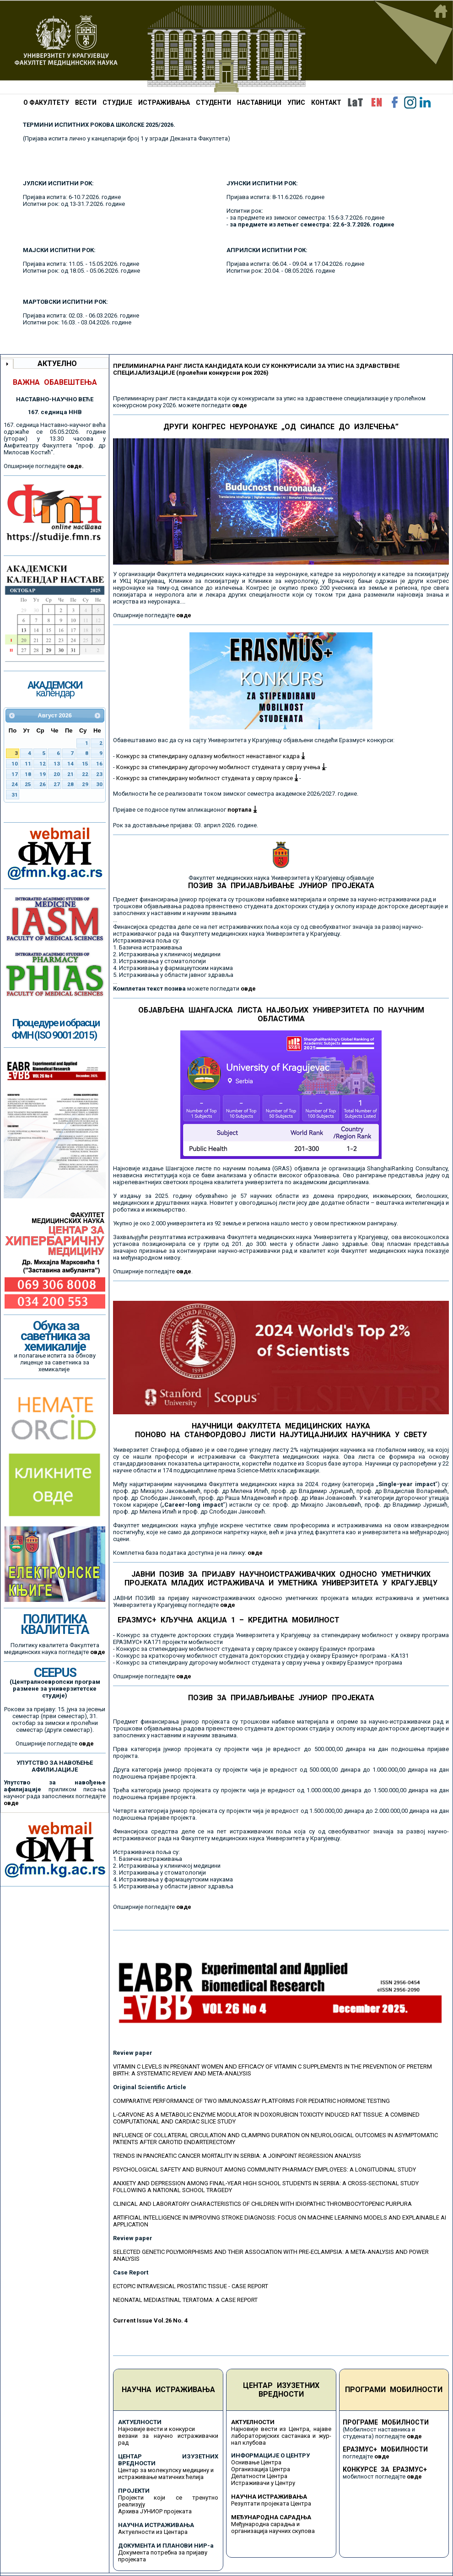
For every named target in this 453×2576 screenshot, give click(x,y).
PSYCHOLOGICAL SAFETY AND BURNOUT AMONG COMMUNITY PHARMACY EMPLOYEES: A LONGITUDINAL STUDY (264, 2169)
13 (57, 763)
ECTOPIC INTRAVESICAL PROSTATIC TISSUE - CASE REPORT (190, 2286)
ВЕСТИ (86, 102)
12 (42, 763)
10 (14, 763)
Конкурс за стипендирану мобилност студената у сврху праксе (207, 778)
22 (85, 774)
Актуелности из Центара (153, 2531)
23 (99, 774)
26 (42, 784)
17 (14, 774)
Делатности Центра (259, 2476)
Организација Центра (260, 2469)
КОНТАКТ (326, 102)
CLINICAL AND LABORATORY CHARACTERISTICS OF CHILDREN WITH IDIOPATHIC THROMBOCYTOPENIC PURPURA (262, 2203)
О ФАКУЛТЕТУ (46, 102)
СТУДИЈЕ (117, 102)
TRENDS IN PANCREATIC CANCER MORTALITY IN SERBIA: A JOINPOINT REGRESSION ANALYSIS (237, 2155)
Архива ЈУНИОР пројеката (155, 2511)
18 (28, 774)
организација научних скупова (273, 2530)
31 (14, 795)
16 (99, 763)
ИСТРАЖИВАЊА (164, 102)
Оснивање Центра (256, 2462)
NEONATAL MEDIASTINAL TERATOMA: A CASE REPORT (185, 2299)
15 (85, 763)
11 (28, 763)
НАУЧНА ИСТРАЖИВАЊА (168, 2389)
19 (42, 774)
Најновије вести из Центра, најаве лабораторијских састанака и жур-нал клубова (281, 2435)
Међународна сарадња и (265, 2524)
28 (70, 784)
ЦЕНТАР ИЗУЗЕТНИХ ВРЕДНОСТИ (281, 2389)
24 (14, 784)
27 (57, 784)
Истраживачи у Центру (263, 2482)
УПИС (296, 102)
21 (70, 774)
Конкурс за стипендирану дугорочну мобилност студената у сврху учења (220, 767)
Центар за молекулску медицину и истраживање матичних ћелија (166, 2473)
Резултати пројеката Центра (271, 2503)
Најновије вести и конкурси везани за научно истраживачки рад (168, 2435)
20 (57, 774)
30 (99, 784)
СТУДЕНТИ (213, 102)
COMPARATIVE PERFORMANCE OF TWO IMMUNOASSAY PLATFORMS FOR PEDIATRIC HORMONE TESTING (251, 2100)
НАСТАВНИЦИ (259, 102)
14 (70, 763)
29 (85, 784)
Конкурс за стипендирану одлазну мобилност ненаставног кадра (210, 756)
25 (28, 784)
